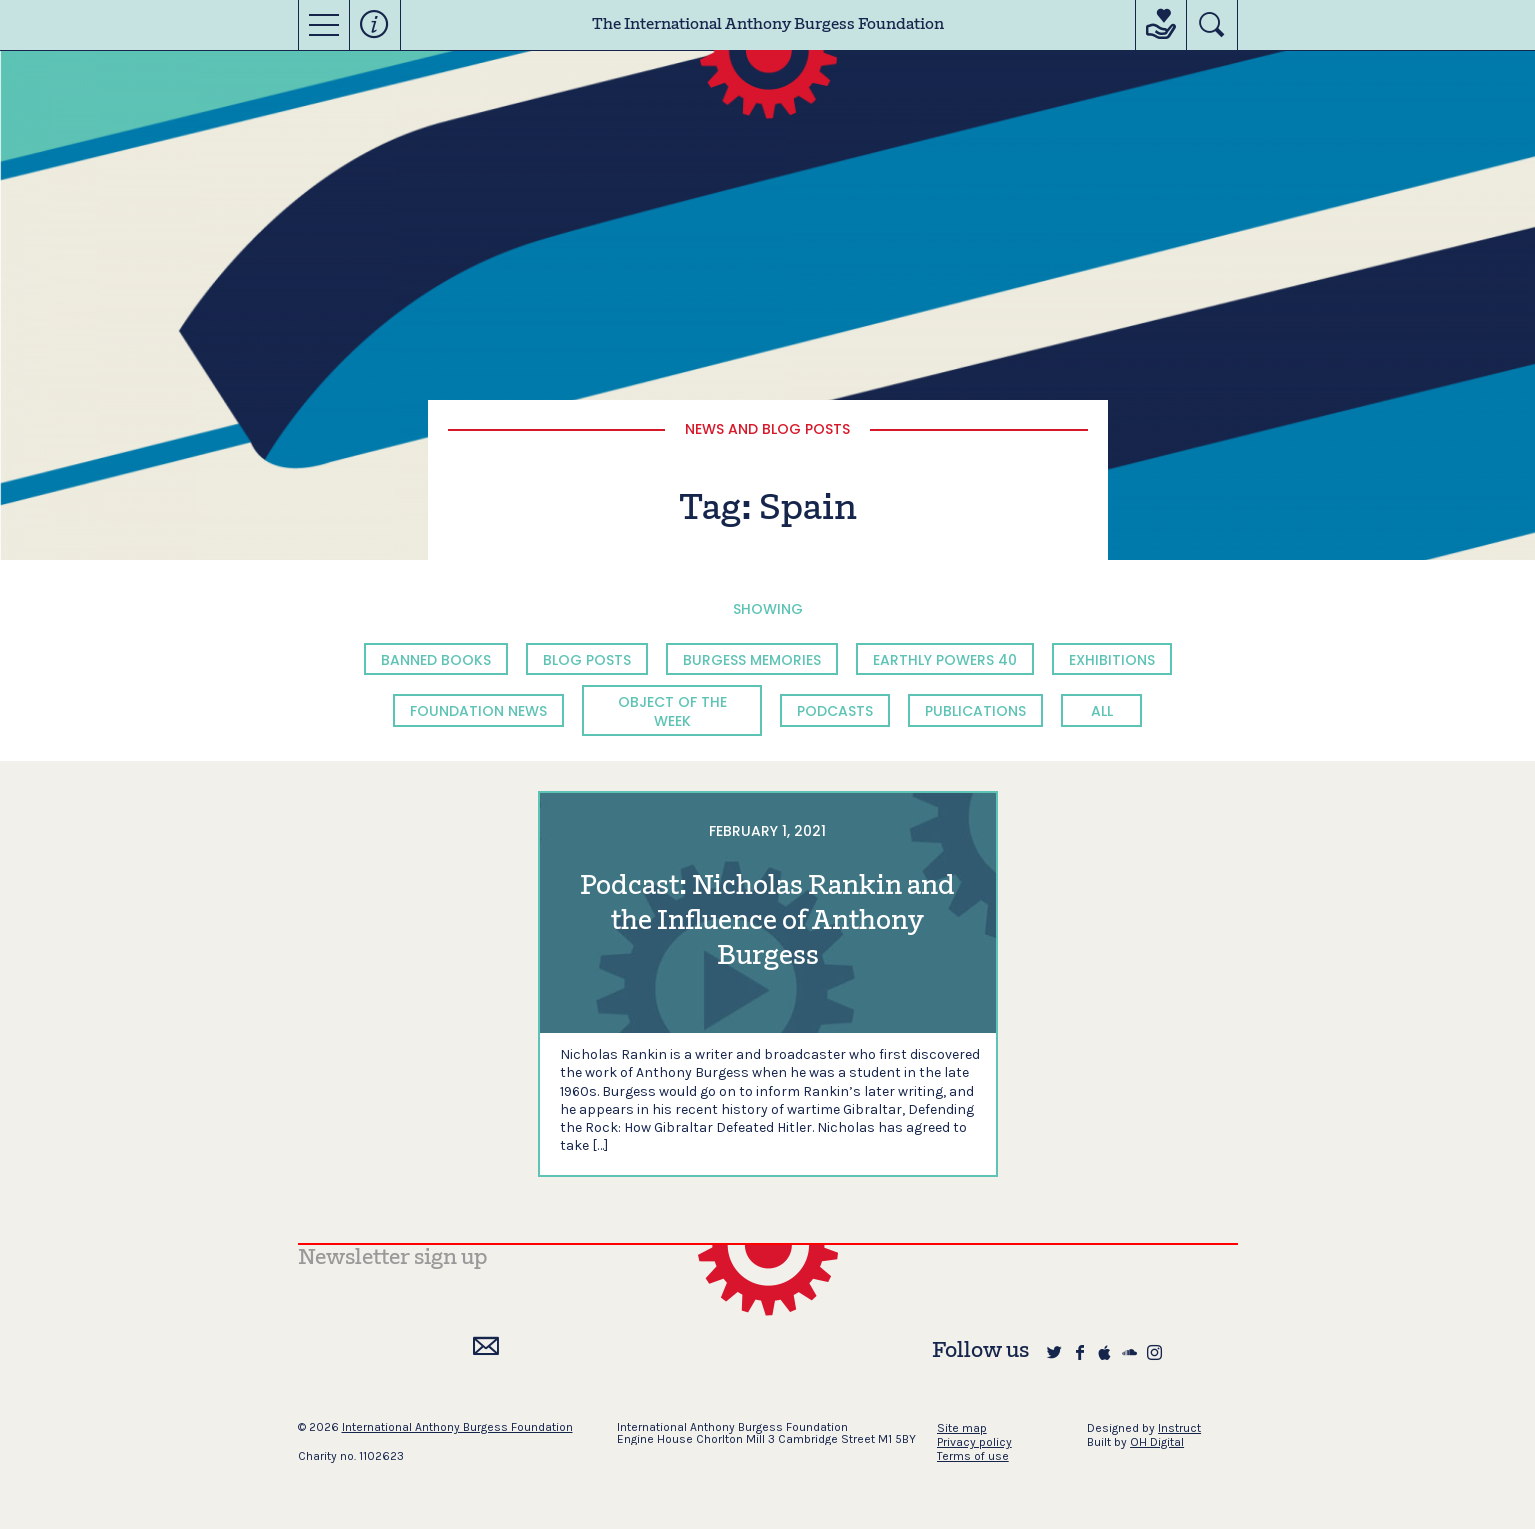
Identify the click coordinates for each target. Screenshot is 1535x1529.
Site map (962, 1428)
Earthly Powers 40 (945, 660)
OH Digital (1157, 1442)
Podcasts (835, 711)
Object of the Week (672, 711)
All (1102, 711)
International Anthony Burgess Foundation (457, 1427)
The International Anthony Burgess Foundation (768, 25)
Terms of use (973, 1456)
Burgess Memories (752, 660)
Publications (975, 711)
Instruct (1179, 1428)
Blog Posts (587, 660)
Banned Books (436, 660)
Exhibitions (1112, 660)
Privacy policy (974, 1442)
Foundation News (478, 711)
